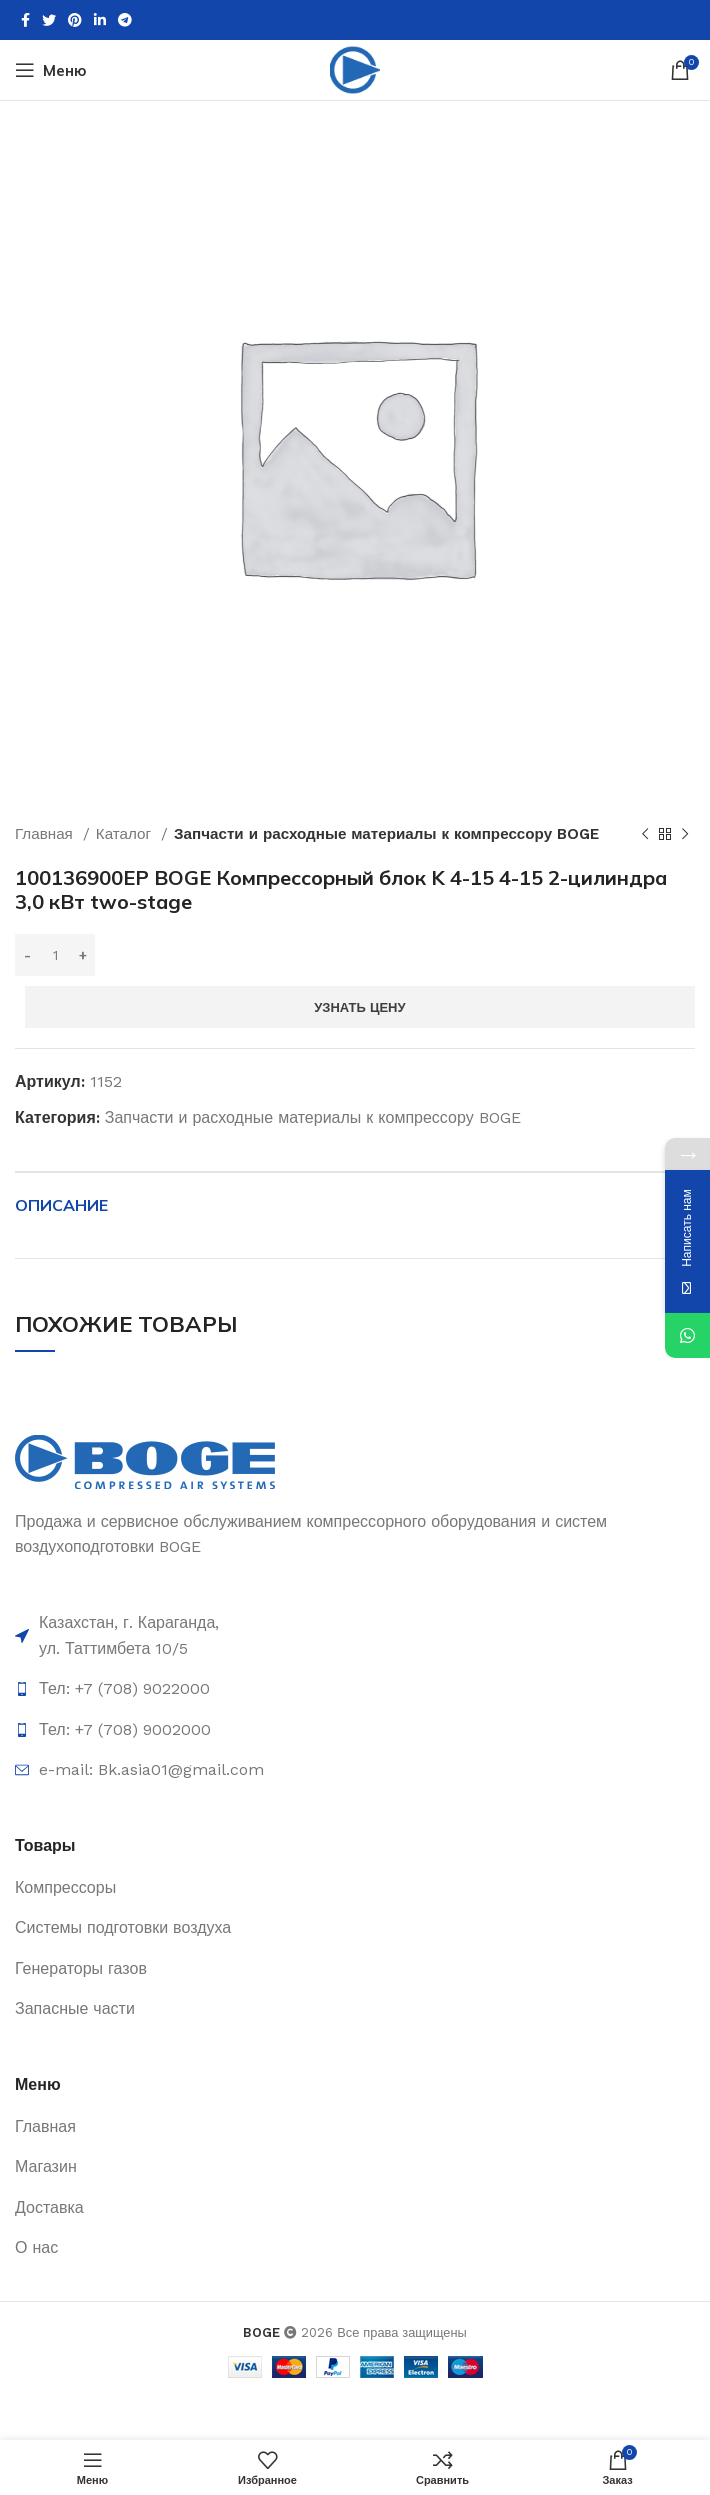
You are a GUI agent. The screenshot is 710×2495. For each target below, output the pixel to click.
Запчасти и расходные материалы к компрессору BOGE (386, 834)
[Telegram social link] (125, 20)
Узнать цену (359, 1007)
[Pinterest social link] (75, 20)
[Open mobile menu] (51, 70)
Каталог (126, 834)
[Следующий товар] (685, 834)
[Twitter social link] (49, 20)
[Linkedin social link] (100, 20)
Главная (46, 834)
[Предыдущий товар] (645, 834)
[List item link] (355, 1635)
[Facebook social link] (25, 20)
